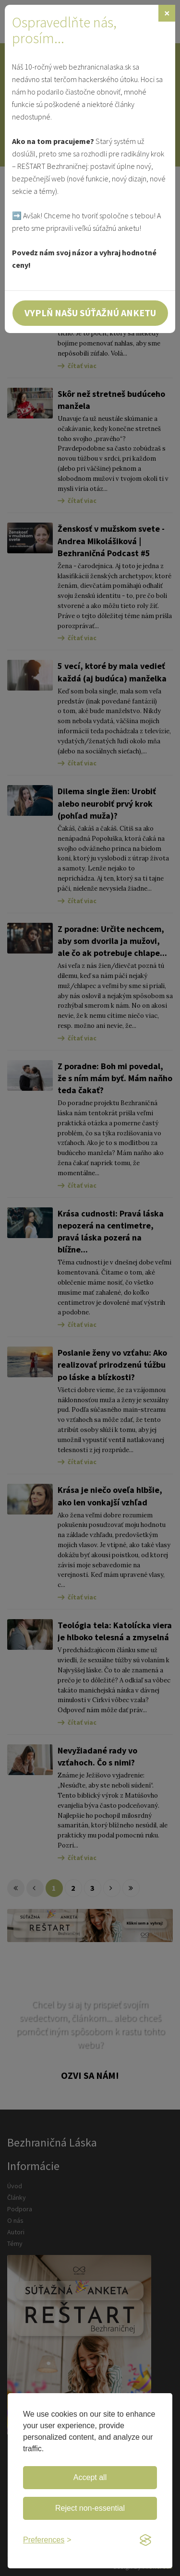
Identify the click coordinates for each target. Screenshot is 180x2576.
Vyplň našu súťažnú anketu (90, 313)
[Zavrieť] (166, 13)
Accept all (90, 2477)
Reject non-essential (90, 2508)
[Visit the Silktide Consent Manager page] (145, 2540)
